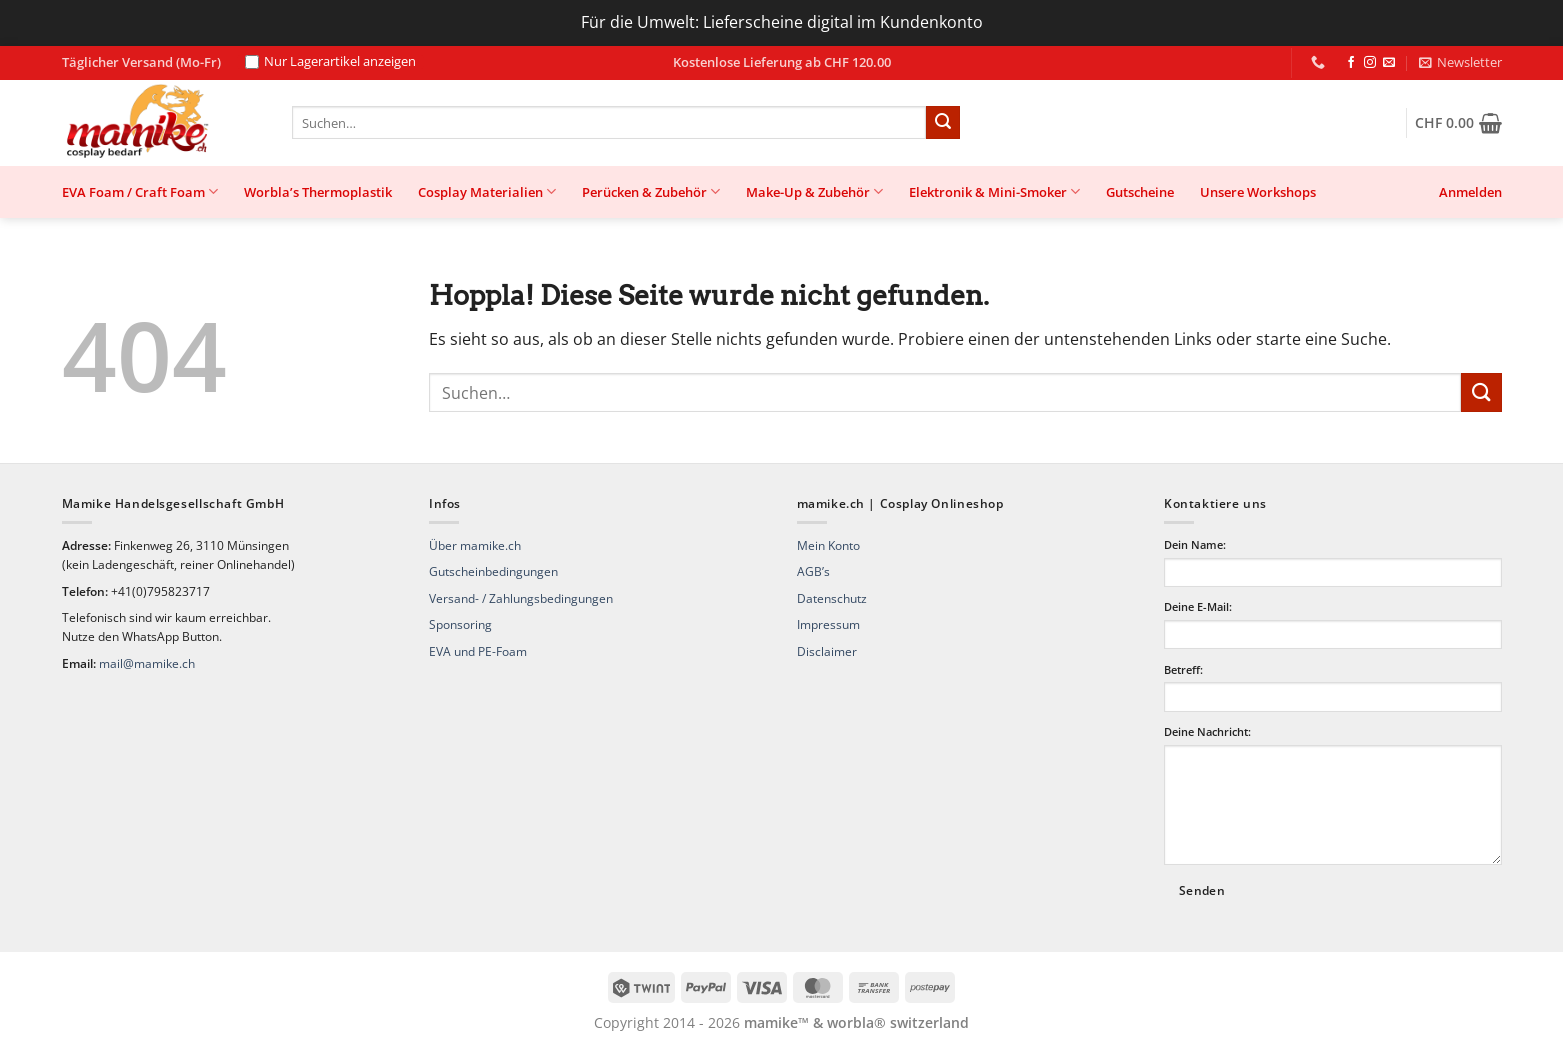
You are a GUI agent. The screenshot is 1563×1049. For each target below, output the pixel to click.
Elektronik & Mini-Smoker (994, 191)
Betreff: (1183, 669)
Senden (1202, 890)
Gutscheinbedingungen (493, 571)
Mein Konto (828, 545)
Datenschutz (832, 598)
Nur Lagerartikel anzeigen (330, 62)
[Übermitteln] (943, 123)
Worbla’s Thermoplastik (318, 192)
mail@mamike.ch (147, 663)
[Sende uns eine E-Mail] (1389, 63)
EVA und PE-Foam (478, 651)
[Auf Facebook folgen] (1351, 63)
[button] (1460, 62)
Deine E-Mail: (1198, 606)
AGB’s (813, 571)
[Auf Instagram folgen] (1370, 63)
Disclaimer (827, 651)
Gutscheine (1140, 192)
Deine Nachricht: (1207, 731)
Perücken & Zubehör (651, 191)
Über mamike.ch (475, 545)
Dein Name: (1195, 544)
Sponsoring (460, 624)
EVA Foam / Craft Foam (140, 191)
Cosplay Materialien (487, 191)
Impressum (828, 624)
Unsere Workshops (1258, 192)
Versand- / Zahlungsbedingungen (521, 598)
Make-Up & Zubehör (814, 191)
